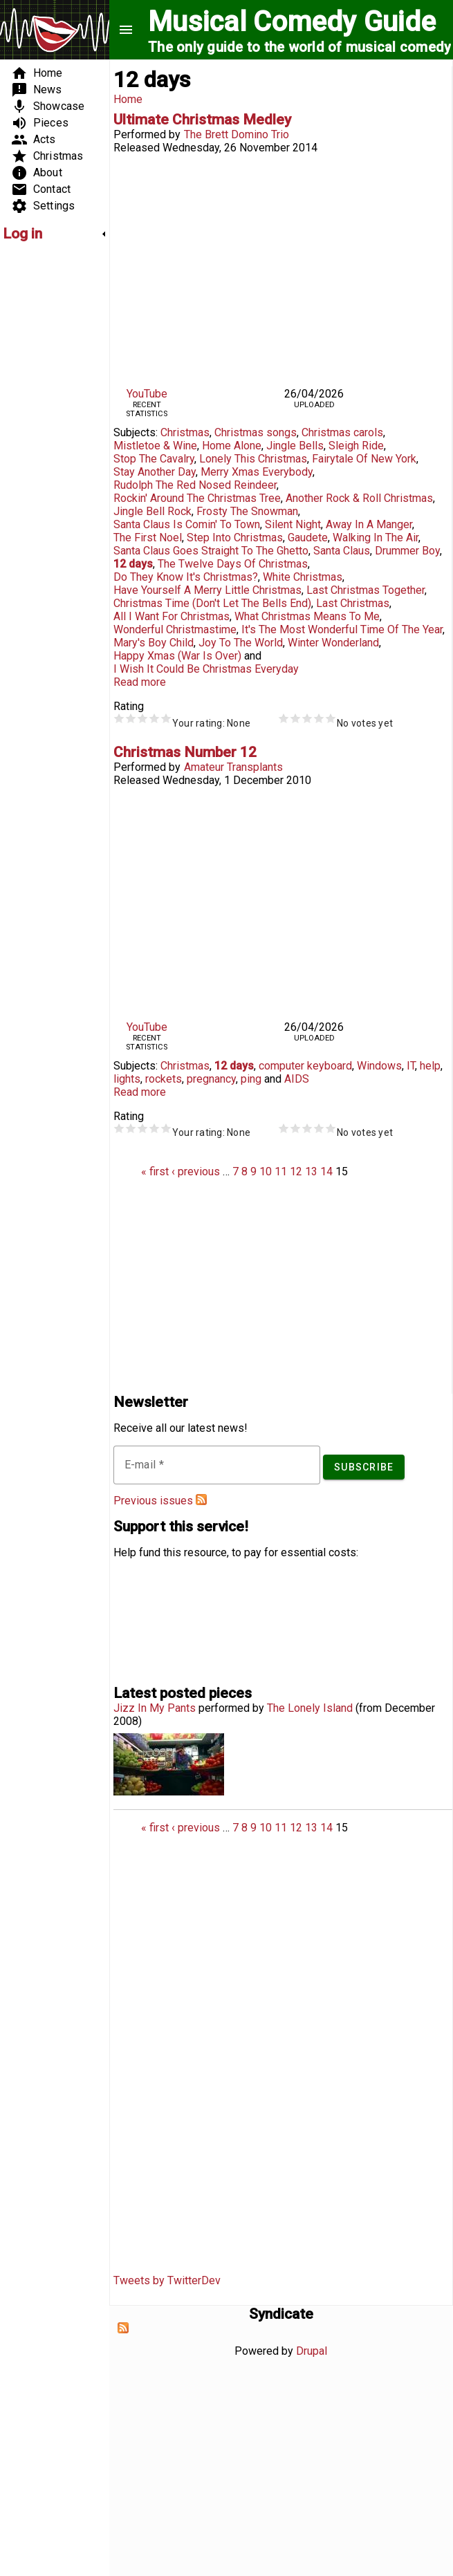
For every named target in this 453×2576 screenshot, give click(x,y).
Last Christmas (352, 603)
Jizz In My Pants (154, 1708)
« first (155, 1171)
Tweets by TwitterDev (167, 2280)
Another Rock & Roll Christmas (359, 498)
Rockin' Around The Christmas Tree (197, 498)
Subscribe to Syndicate (123, 2327)
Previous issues (153, 1500)
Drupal (311, 2351)
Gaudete (308, 537)
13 (311, 1171)
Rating (128, 706)
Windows (379, 1065)
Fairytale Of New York (364, 458)
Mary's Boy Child (153, 642)
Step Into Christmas (235, 537)
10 (265, 1171)
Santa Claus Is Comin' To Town (186, 524)
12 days (133, 563)
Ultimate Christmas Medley (202, 119)
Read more (139, 682)
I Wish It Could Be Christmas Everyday (206, 668)
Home (127, 99)
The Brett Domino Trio (236, 134)
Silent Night (293, 524)
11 (281, 1171)
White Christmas (302, 577)
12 (296, 1171)
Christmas (185, 432)
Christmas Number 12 (185, 752)
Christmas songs (255, 432)
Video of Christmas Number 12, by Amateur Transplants (280, 900)
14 (326, 1171)
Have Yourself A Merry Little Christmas (207, 590)
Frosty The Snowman (247, 511)
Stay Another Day (154, 471)
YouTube (147, 393)
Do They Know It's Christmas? (185, 577)
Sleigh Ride (356, 445)
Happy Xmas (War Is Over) (177, 655)
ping (251, 1078)
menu (126, 29)
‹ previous (196, 1171)
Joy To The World (240, 642)
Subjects (134, 432)
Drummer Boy (407, 550)
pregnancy (211, 1078)
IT (411, 1065)
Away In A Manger (369, 524)
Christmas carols (342, 432)
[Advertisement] (44, 460)
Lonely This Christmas (253, 458)
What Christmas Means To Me (307, 616)
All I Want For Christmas (171, 616)
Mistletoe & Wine (155, 445)
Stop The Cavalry (153, 458)
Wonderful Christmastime (175, 629)
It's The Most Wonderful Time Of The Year (342, 629)
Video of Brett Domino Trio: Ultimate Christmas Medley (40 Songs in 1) (280, 268)
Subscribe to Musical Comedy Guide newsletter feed (201, 1499)
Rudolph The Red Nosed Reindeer (195, 485)
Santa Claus (341, 550)
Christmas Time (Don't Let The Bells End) (212, 603)
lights (126, 1078)
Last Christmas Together (365, 590)
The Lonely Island (310, 1708)
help (430, 1065)
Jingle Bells (295, 445)
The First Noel (147, 537)
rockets (163, 1078)
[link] (55, 233)
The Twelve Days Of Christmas (233, 563)
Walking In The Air (375, 537)
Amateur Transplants (233, 767)
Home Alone (231, 445)
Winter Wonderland (333, 642)
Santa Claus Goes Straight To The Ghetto (210, 550)
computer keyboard (305, 1065)
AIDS (296, 1078)
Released (136, 147)
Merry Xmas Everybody (257, 471)
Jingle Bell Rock (152, 511)
